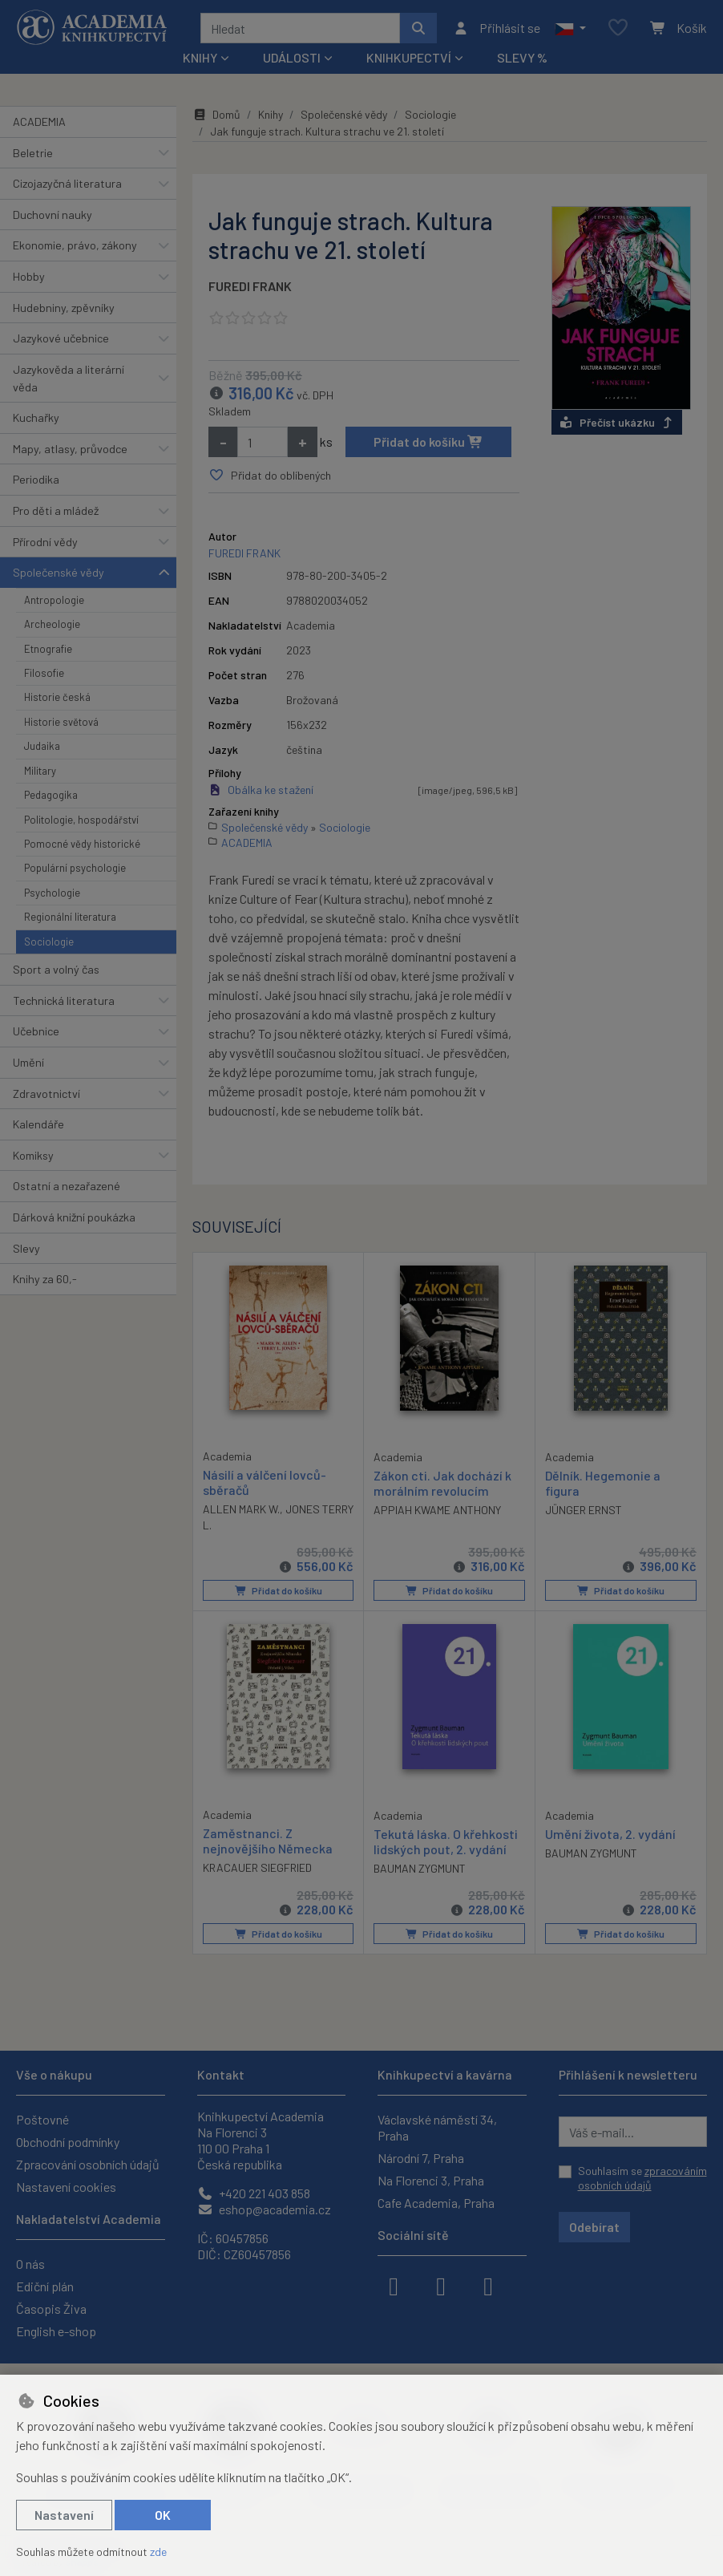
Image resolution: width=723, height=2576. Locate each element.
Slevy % (522, 57)
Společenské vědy (58, 572)
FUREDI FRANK (250, 286)
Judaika (42, 745)
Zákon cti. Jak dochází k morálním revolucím (442, 1482)
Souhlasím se (642, 2178)
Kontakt (220, 2074)
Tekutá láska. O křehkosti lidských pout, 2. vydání (446, 1840)
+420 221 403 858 (253, 2193)
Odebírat (594, 2226)
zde (158, 2551)
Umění (28, 1062)
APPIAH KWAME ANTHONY (437, 1510)
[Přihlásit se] (496, 28)
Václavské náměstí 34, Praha (437, 2127)
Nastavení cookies (66, 2186)
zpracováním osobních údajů (642, 2178)
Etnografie (48, 648)
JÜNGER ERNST (583, 1510)
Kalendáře (38, 1124)
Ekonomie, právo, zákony (75, 245)
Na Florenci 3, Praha (431, 2180)
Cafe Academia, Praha (436, 2202)
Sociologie (49, 941)
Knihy (270, 114)
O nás (30, 2263)
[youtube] (488, 2285)
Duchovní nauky (52, 214)
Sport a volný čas (56, 969)
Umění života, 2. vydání (610, 1833)
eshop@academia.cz (264, 2209)
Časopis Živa (51, 2308)
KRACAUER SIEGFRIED (257, 1867)
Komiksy (33, 1155)
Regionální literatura (70, 916)
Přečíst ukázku (617, 422)
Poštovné (42, 2119)
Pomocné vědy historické (82, 843)
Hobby (29, 276)
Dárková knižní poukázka (74, 1217)
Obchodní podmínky (67, 2141)
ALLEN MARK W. (241, 1509)
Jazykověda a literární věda (68, 378)
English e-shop (56, 2331)
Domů (216, 114)
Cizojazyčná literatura (67, 183)
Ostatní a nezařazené (66, 1186)
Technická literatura (64, 1000)
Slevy (26, 1248)
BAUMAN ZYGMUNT (420, 1868)
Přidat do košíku (428, 441)
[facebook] (394, 2285)
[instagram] (441, 2285)
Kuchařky (36, 417)
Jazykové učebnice (61, 338)
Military (40, 770)
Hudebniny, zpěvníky (64, 307)
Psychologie (52, 892)
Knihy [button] (200, 57)
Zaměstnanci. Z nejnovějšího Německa (268, 1840)
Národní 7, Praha (421, 2157)
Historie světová (61, 721)
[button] (570, 28)
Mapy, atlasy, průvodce (70, 449)
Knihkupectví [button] (408, 57)
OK (163, 2514)
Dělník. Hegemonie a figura (602, 1482)
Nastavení (64, 2514)
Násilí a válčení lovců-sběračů (264, 1481)
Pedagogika (51, 794)
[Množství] (262, 442)
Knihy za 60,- (45, 1279)
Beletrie (33, 153)
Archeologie (52, 624)
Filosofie (44, 672)
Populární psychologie (75, 867)
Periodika (36, 479)
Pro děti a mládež (56, 510)
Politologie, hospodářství (81, 819)
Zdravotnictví (46, 1093)
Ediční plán (45, 2286)
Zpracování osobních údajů (88, 2164)
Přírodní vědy (45, 542)
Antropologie (54, 599)
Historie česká (57, 697)
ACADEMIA (39, 121)
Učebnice (36, 1031)
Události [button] (292, 57)
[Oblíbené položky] (618, 28)
